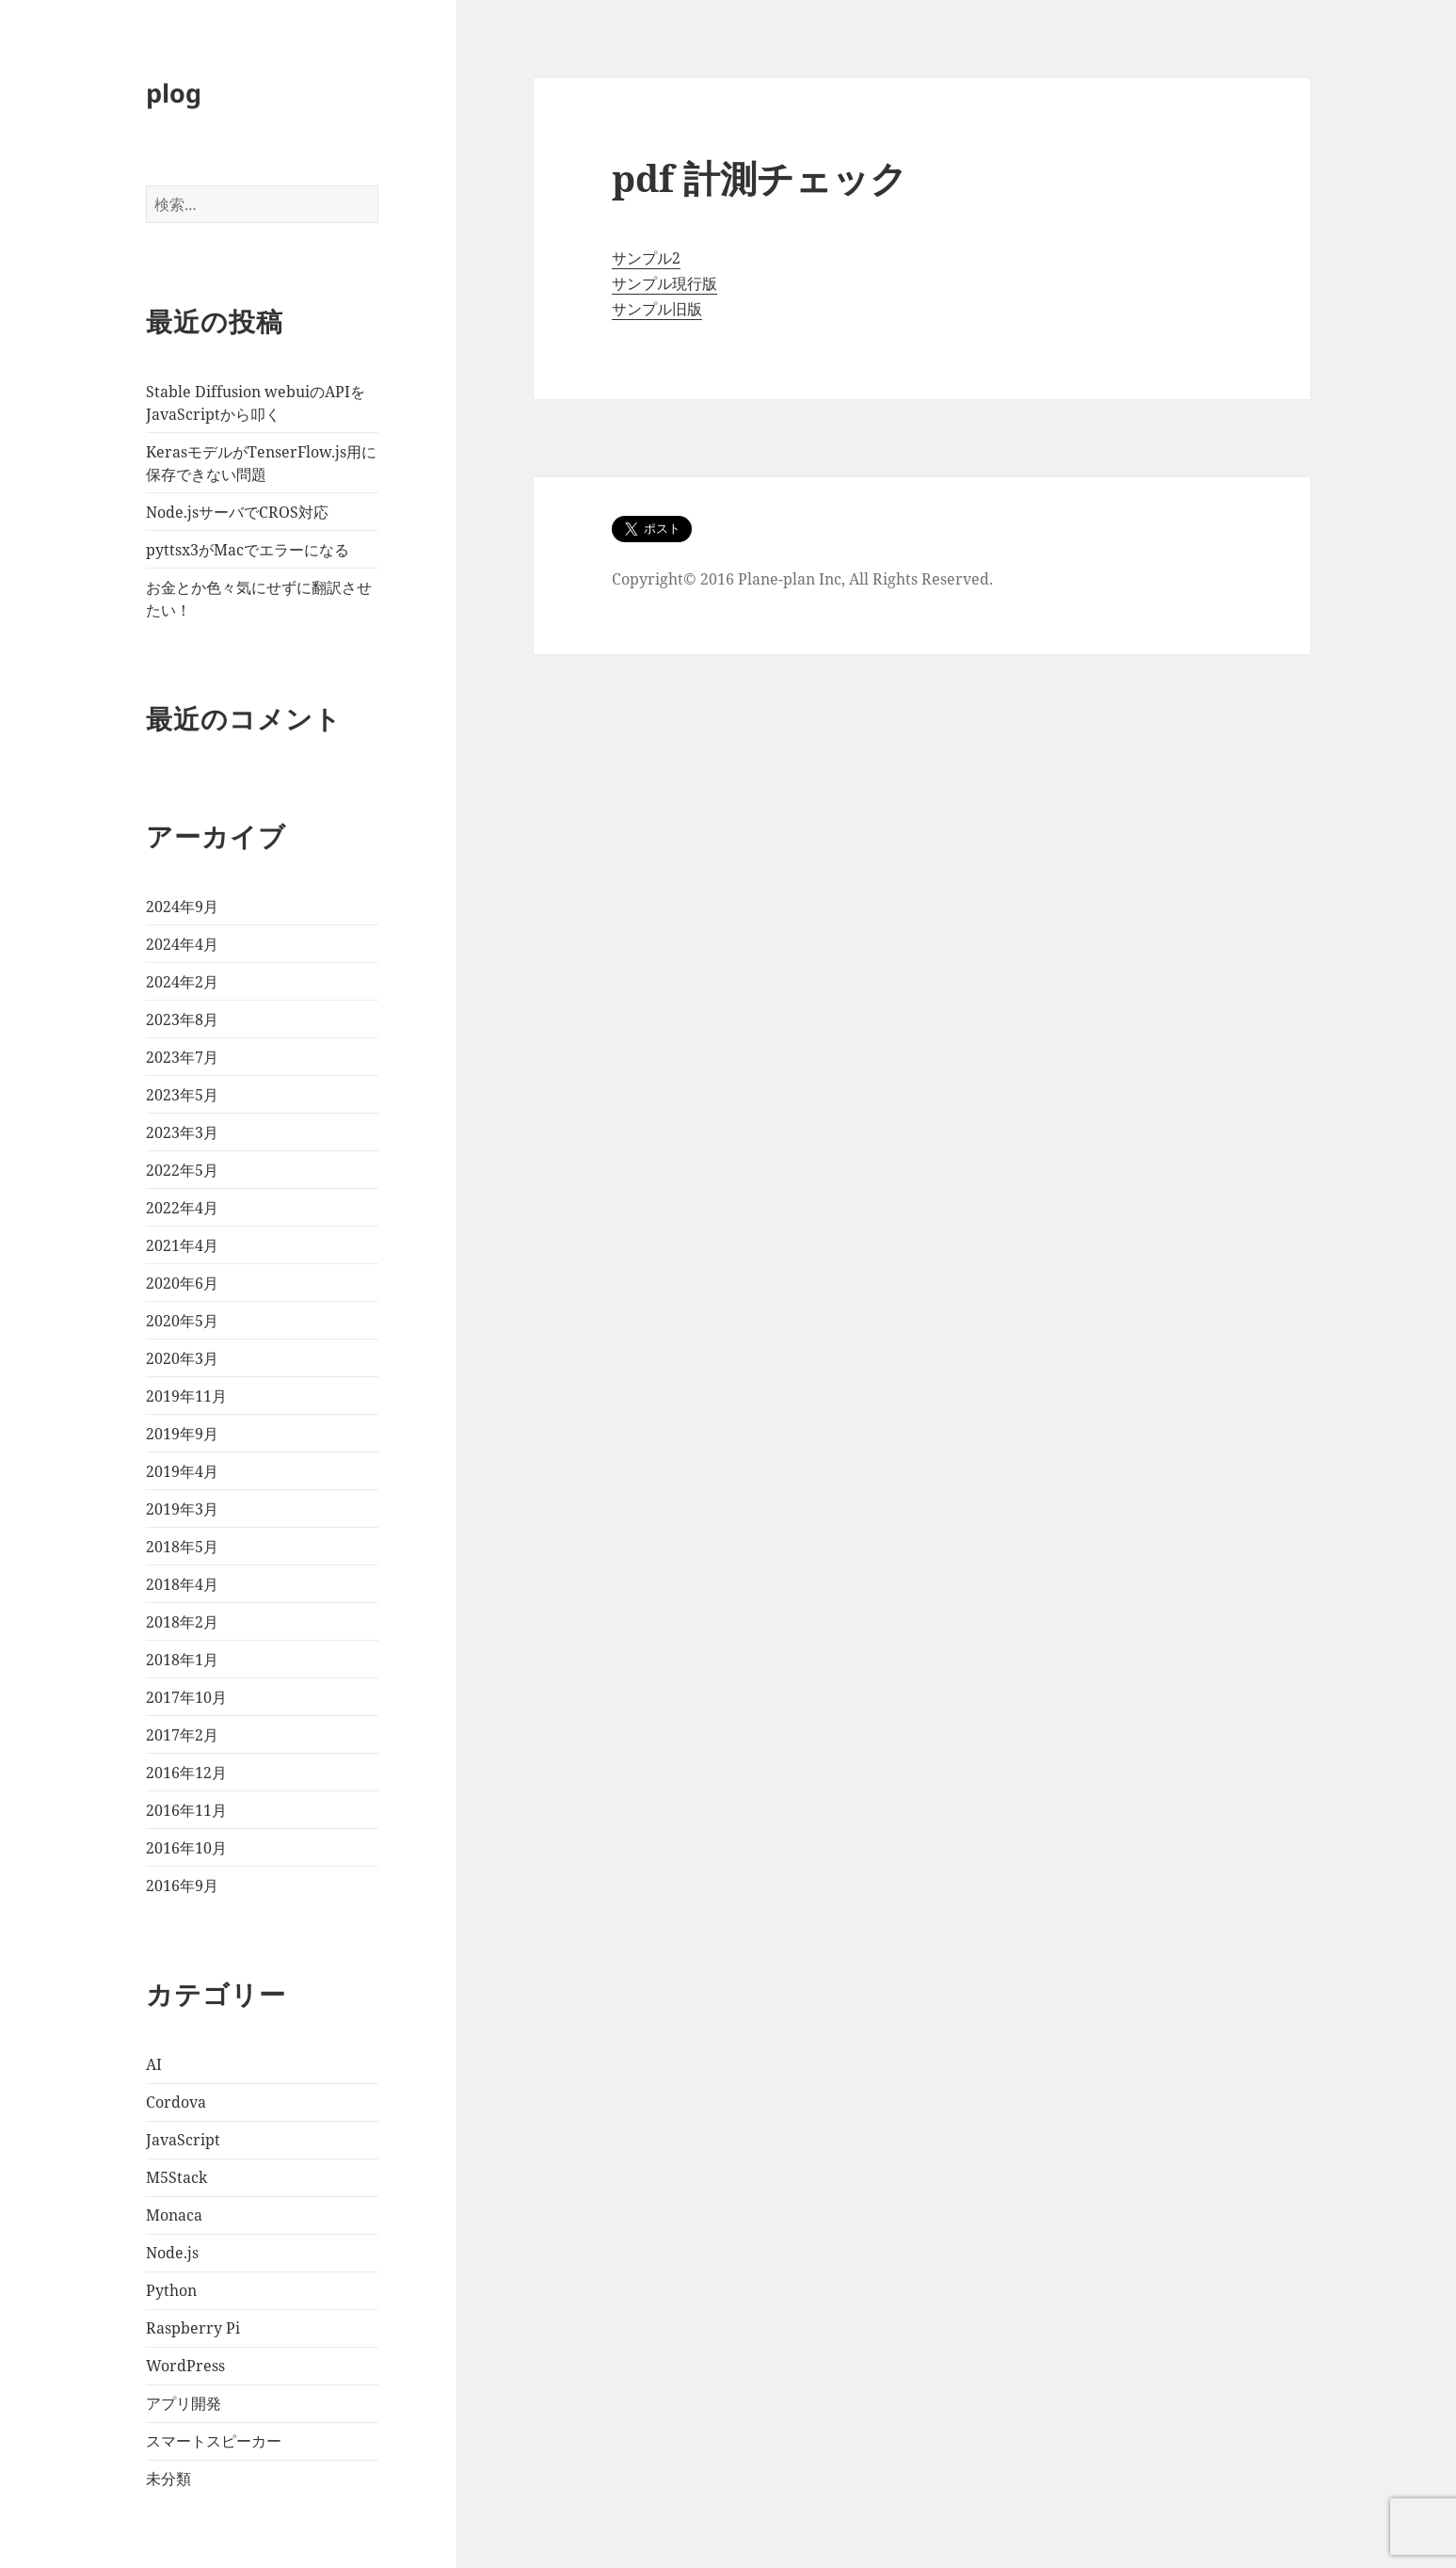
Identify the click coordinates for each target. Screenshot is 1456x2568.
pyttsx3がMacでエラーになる (247, 549)
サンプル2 (646, 258)
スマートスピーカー (213, 2441)
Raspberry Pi (193, 2328)
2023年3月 (182, 1132)
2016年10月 (186, 1848)
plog (173, 92)
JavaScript (183, 2139)
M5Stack (176, 2177)
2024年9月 (182, 906)
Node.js (172, 2252)
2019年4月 (182, 1471)
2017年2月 (182, 1735)
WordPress (185, 2365)
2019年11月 (186, 1396)
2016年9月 (182, 1885)
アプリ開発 (183, 2403)
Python (171, 2290)
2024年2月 (182, 981)
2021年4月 (182, 1245)
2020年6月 (182, 1283)
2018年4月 (182, 1584)
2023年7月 (182, 1057)
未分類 (168, 2478)
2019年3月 (182, 1509)
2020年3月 (182, 1358)
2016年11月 (186, 1810)
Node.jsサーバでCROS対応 (237, 512)
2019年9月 (182, 1433)
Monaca (174, 2215)
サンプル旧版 (657, 308)
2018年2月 (182, 1622)
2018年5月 (182, 1546)
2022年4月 (182, 1207)
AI (154, 2064)
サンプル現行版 (664, 283)
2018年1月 (182, 1659)
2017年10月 (186, 1697)
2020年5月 (182, 1320)
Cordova (176, 2102)
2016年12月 (186, 1772)
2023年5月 (182, 1094)
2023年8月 (182, 1019)
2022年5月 (182, 1170)
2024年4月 (182, 944)
